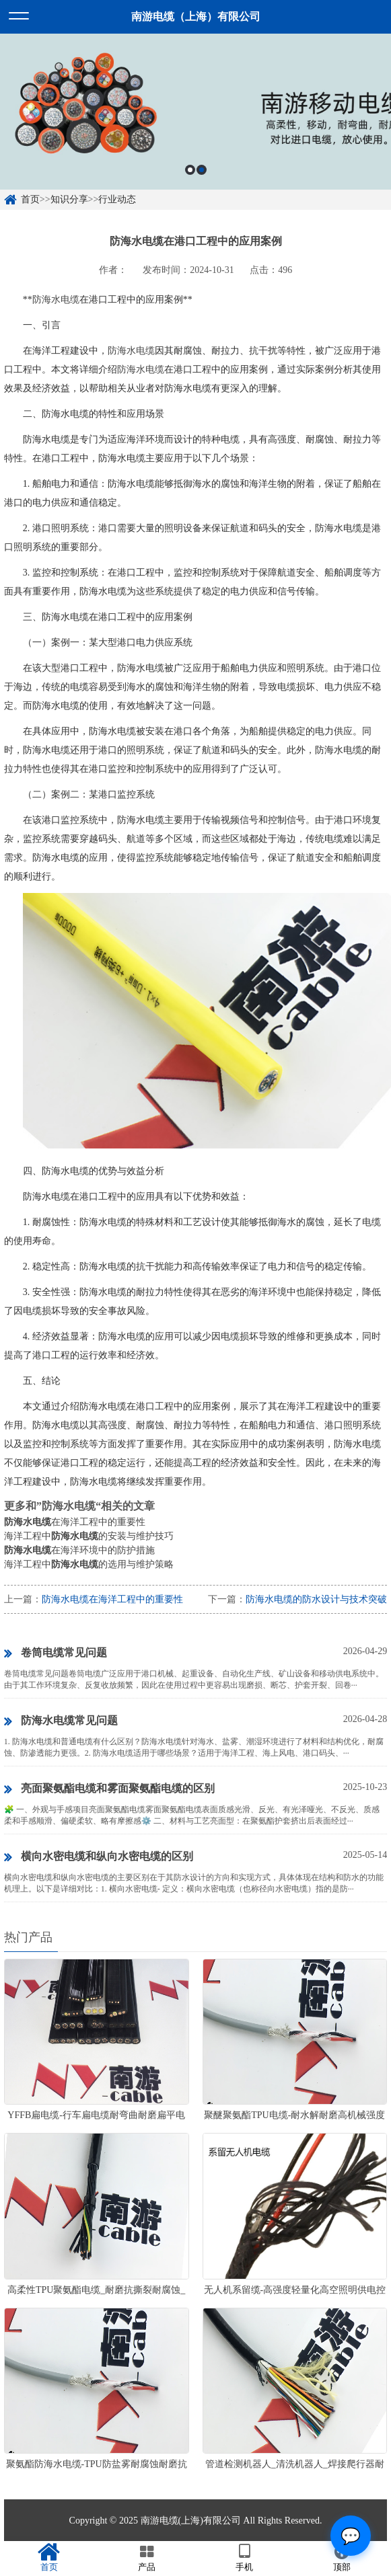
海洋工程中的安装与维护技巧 (89, 1536)
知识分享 (69, 199)
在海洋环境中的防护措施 (79, 1550)
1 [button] (190, 169)
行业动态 (117, 199)
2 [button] (201, 169)
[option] (195, 112)
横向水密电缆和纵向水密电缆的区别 (98, 1857)
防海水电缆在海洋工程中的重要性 (112, 1599)
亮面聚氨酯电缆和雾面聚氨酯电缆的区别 (109, 1789)
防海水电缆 (55, 300)
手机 (244, 2558)
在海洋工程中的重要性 (74, 1522)
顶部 (342, 2558)
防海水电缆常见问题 (61, 1721)
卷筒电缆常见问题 (55, 1653)
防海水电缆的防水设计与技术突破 (316, 1599)
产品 (146, 2558)
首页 (30, 199)
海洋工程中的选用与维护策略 (89, 1564)
